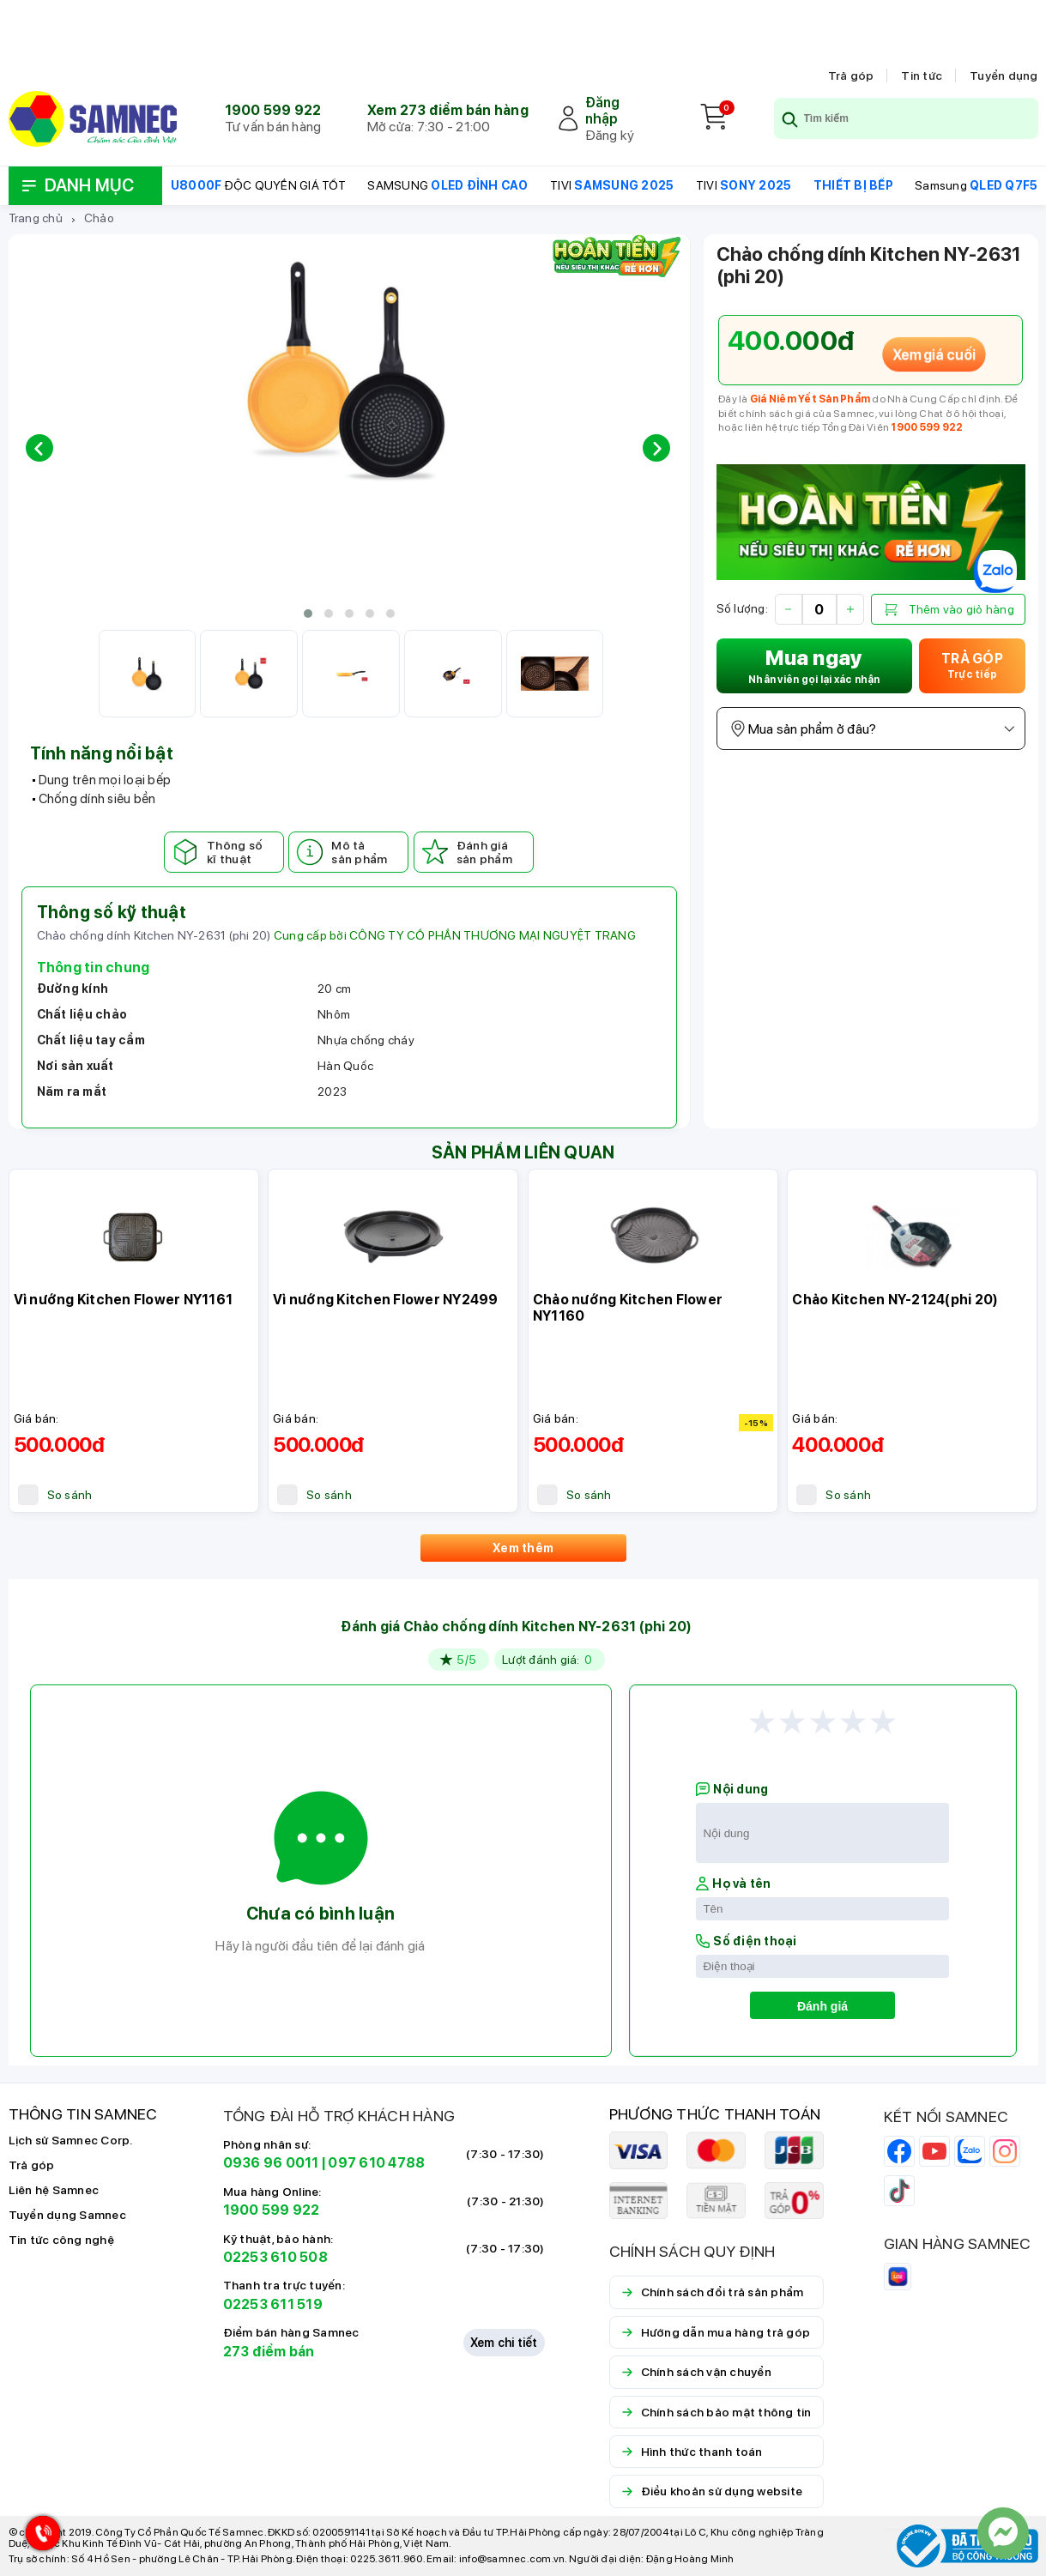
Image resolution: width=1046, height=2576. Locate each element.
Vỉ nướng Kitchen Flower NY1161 (123, 1299)
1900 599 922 (273, 110)
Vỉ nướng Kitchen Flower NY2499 (386, 1299)
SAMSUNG (447, 185)
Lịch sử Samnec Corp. (71, 2140)
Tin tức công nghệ (61, 2239)
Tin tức (921, 75)
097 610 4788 (376, 2163)
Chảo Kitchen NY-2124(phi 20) (895, 1299)
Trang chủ (36, 218)
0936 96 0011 (271, 2163)
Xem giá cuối (933, 354)
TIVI (612, 185)
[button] (308, 613)
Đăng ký (610, 135)
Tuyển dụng (1004, 75)
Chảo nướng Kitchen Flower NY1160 (628, 1307)
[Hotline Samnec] (38, 2537)
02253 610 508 (275, 2257)
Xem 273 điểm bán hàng (448, 110)
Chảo (99, 218)
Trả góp (851, 75)
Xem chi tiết (504, 2342)
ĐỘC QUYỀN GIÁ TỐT (258, 185)
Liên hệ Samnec (54, 2190)
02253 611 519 (273, 2304)
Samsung (976, 185)
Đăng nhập (602, 110)
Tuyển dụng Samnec (67, 2215)
